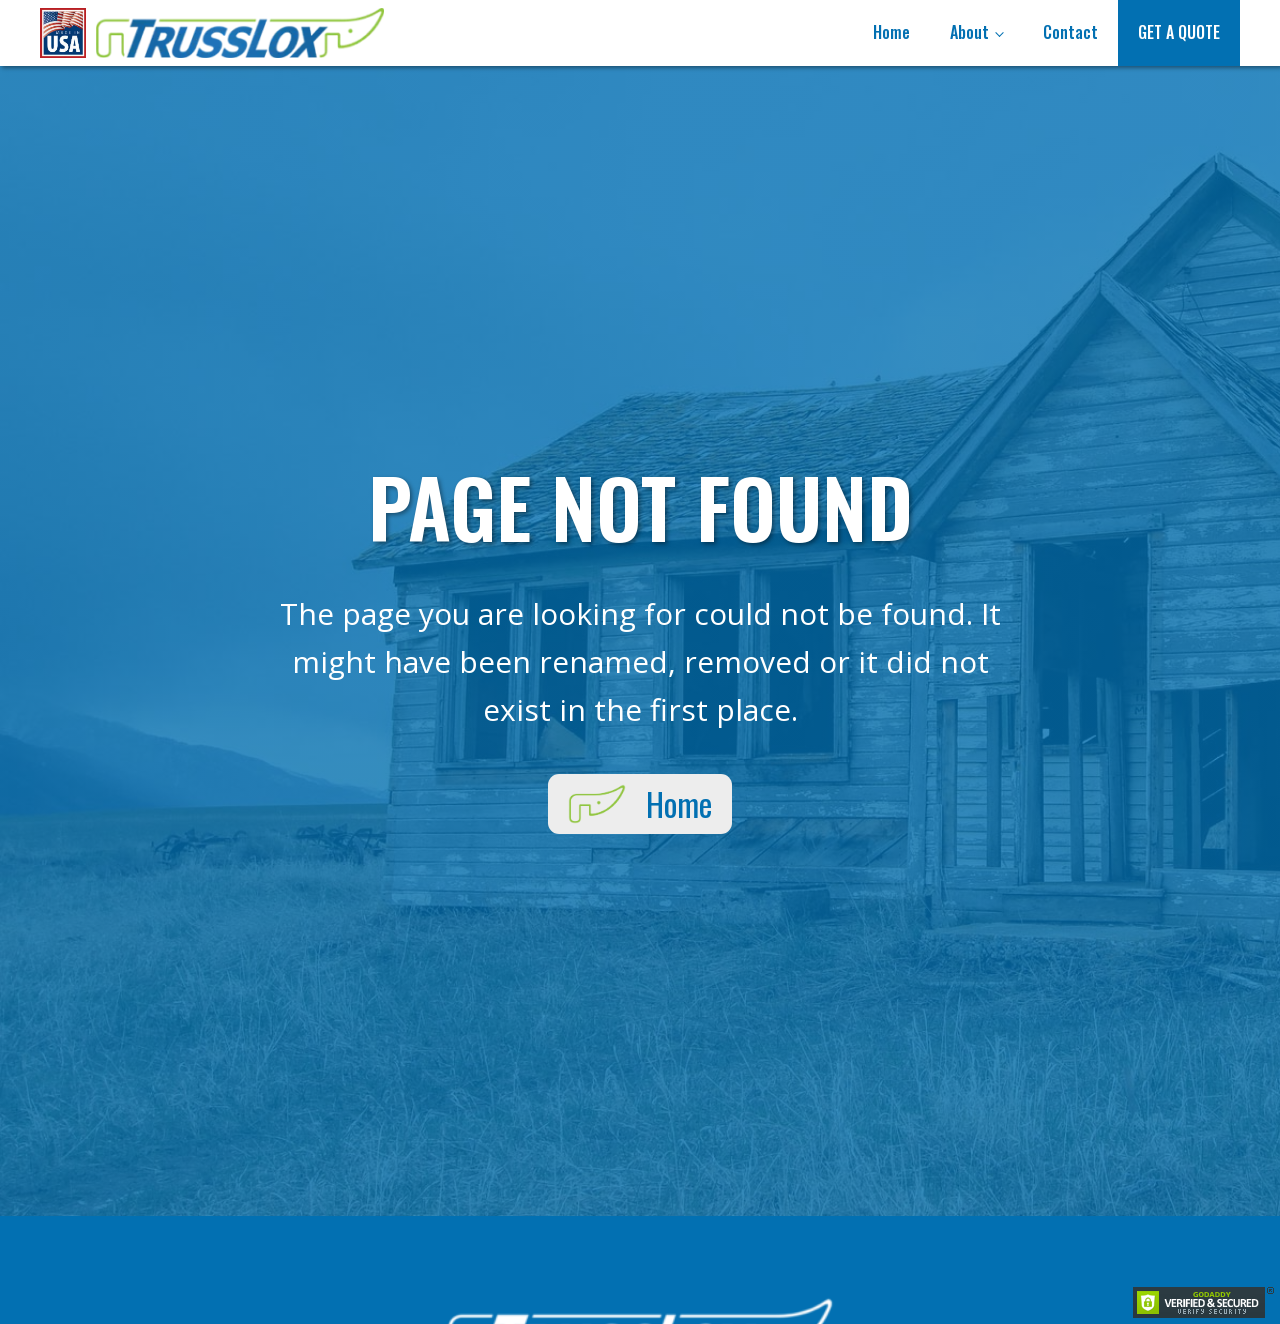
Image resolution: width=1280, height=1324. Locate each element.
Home (891, 32)
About (969, 32)
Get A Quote (1179, 32)
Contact (1070, 32)
